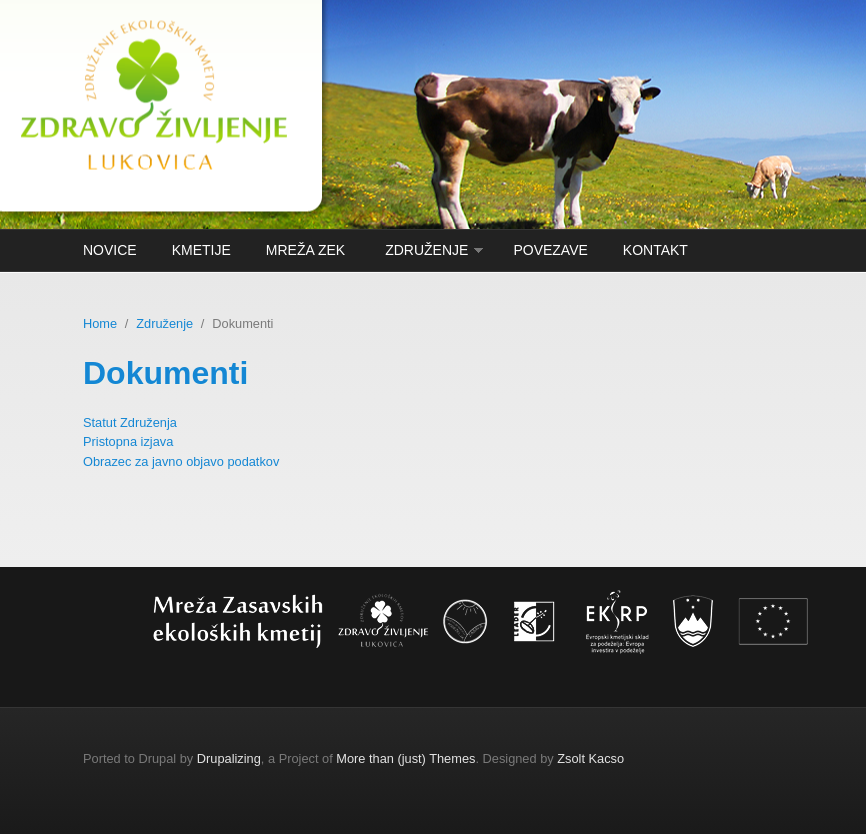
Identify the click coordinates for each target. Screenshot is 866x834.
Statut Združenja (130, 422)
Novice (110, 250)
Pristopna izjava (128, 441)
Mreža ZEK (305, 250)
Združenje (426, 250)
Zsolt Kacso (590, 758)
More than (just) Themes (405, 758)
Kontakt (655, 250)
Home (100, 323)
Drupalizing (229, 758)
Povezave (550, 250)
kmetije (201, 250)
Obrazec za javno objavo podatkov (181, 461)
